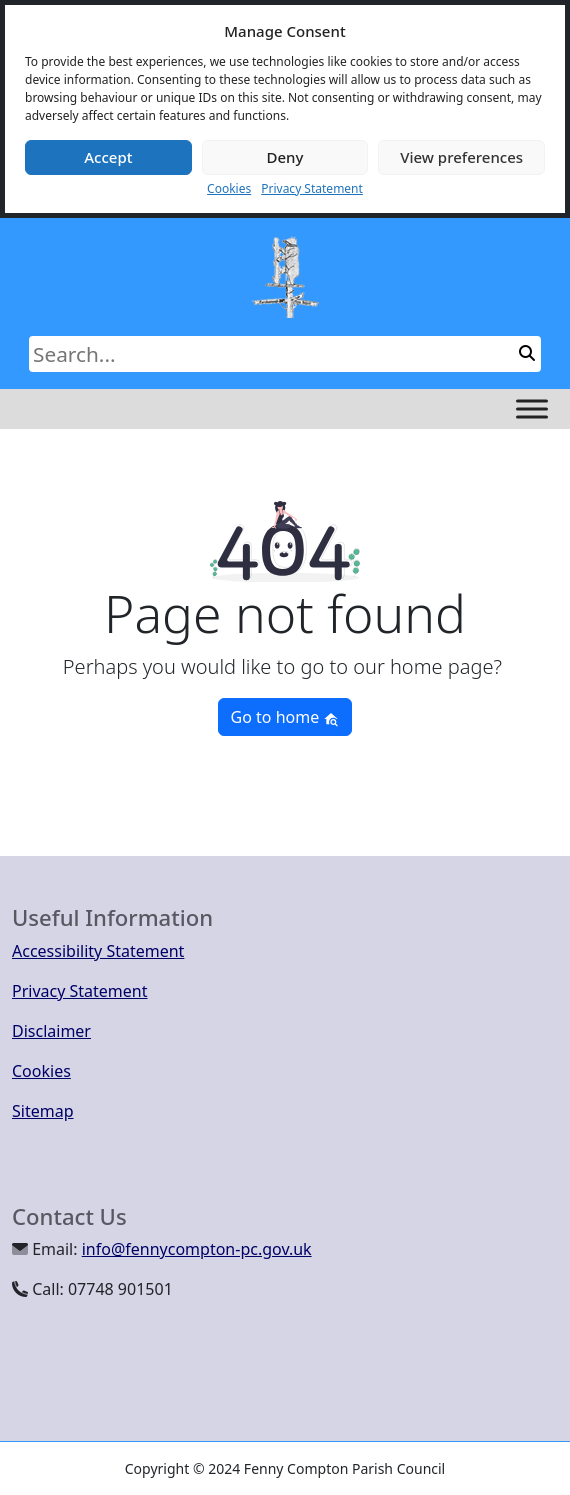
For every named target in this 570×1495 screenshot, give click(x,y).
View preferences (461, 157)
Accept (108, 157)
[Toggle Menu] (532, 408)
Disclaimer (51, 1031)
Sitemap (43, 1111)
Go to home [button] (285, 717)
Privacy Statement (312, 188)
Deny (285, 157)
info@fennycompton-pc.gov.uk (197, 1249)
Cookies (229, 188)
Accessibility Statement (98, 951)
